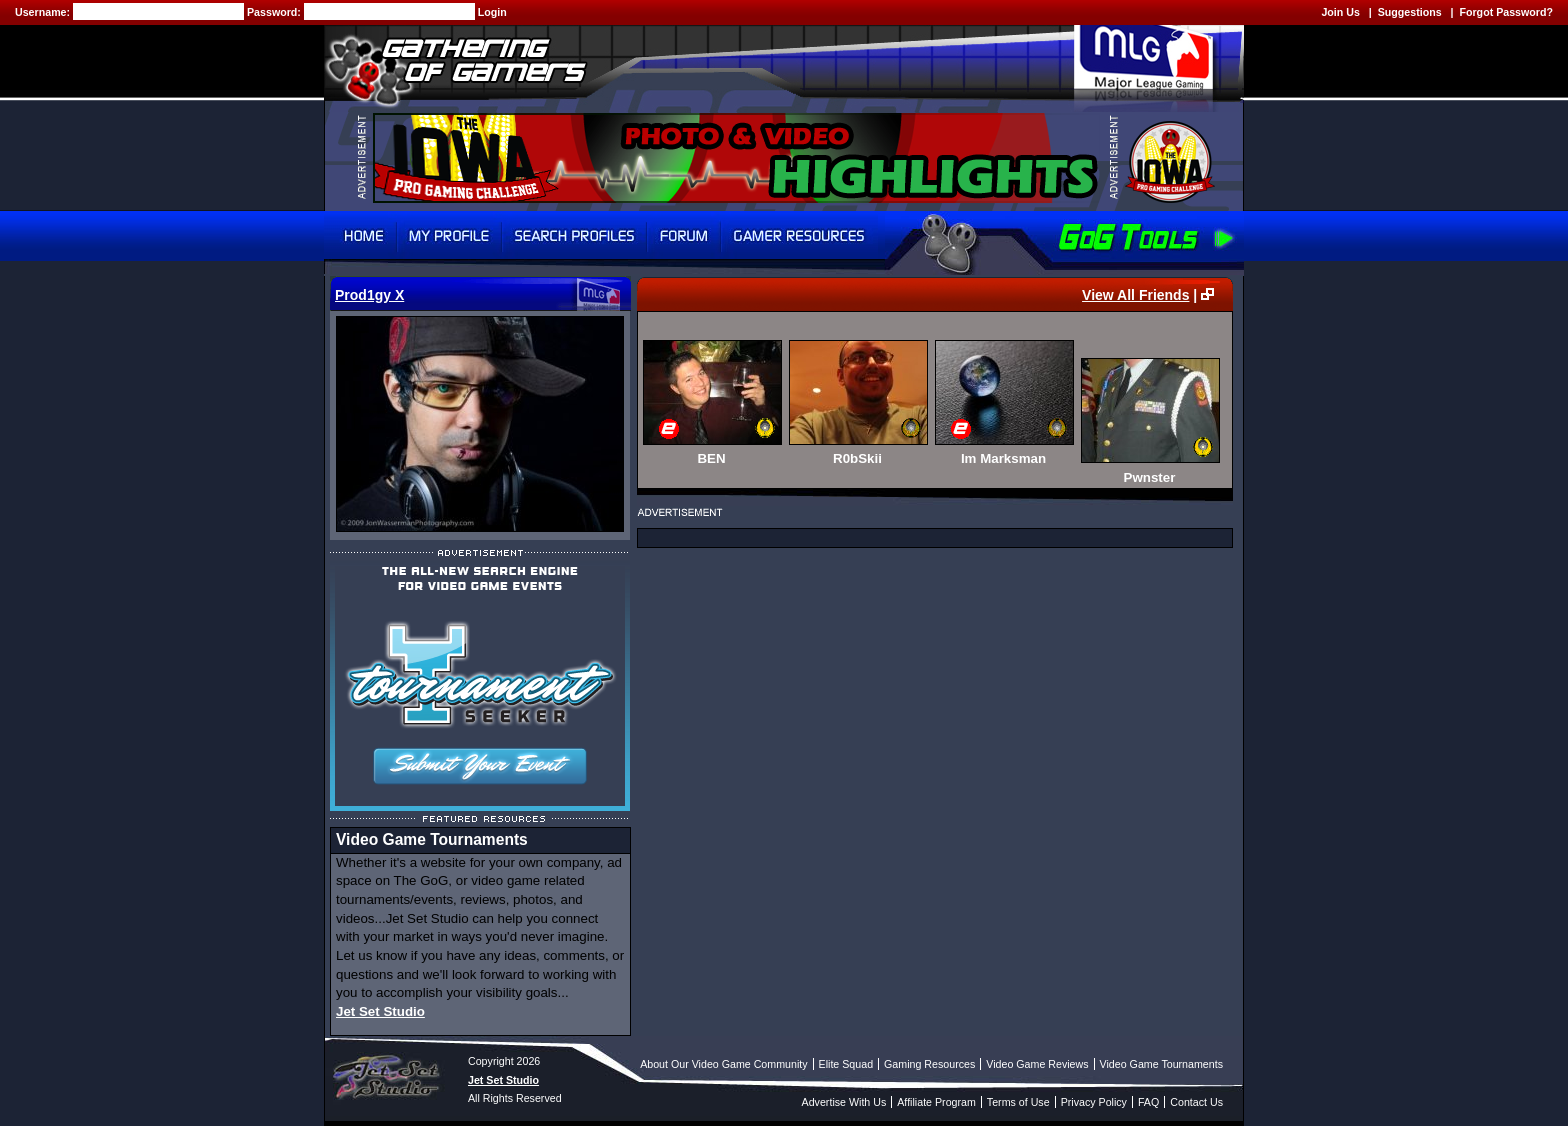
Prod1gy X (369, 295)
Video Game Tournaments (1161, 1064)
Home (360, 236)
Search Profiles (574, 236)
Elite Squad (846, 1064)
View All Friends (1135, 295)
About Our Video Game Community (723, 1064)
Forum (684, 236)
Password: (275, 12)
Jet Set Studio (380, 1011)
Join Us (1340, 12)
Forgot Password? (1506, 12)
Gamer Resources (799, 236)
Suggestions (1410, 12)
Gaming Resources (929, 1064)
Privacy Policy (1094, 1102)
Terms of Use (1018, 1102)
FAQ (1148, 1102)
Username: (44, 12)
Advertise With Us (844, 1102)
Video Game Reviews (1037, 1064)
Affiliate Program (936, 1102)
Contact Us (1196, 1102)
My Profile (449, 236)
